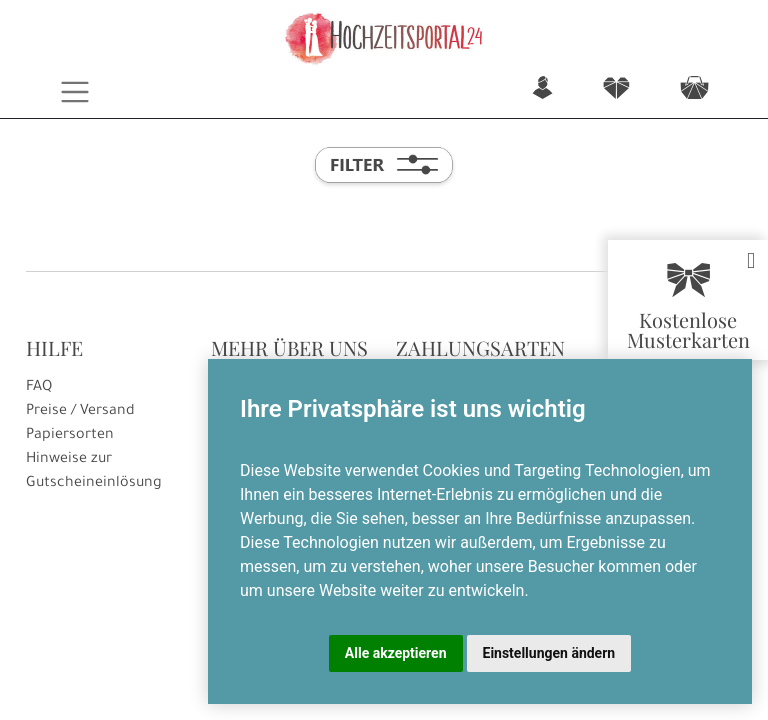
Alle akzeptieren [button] (396, 653)
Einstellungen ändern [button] (549, 653)
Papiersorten (70, 436)
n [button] (542, 89)
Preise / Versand (80, 412)
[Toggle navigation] (75, 92)
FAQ (39, 388)
